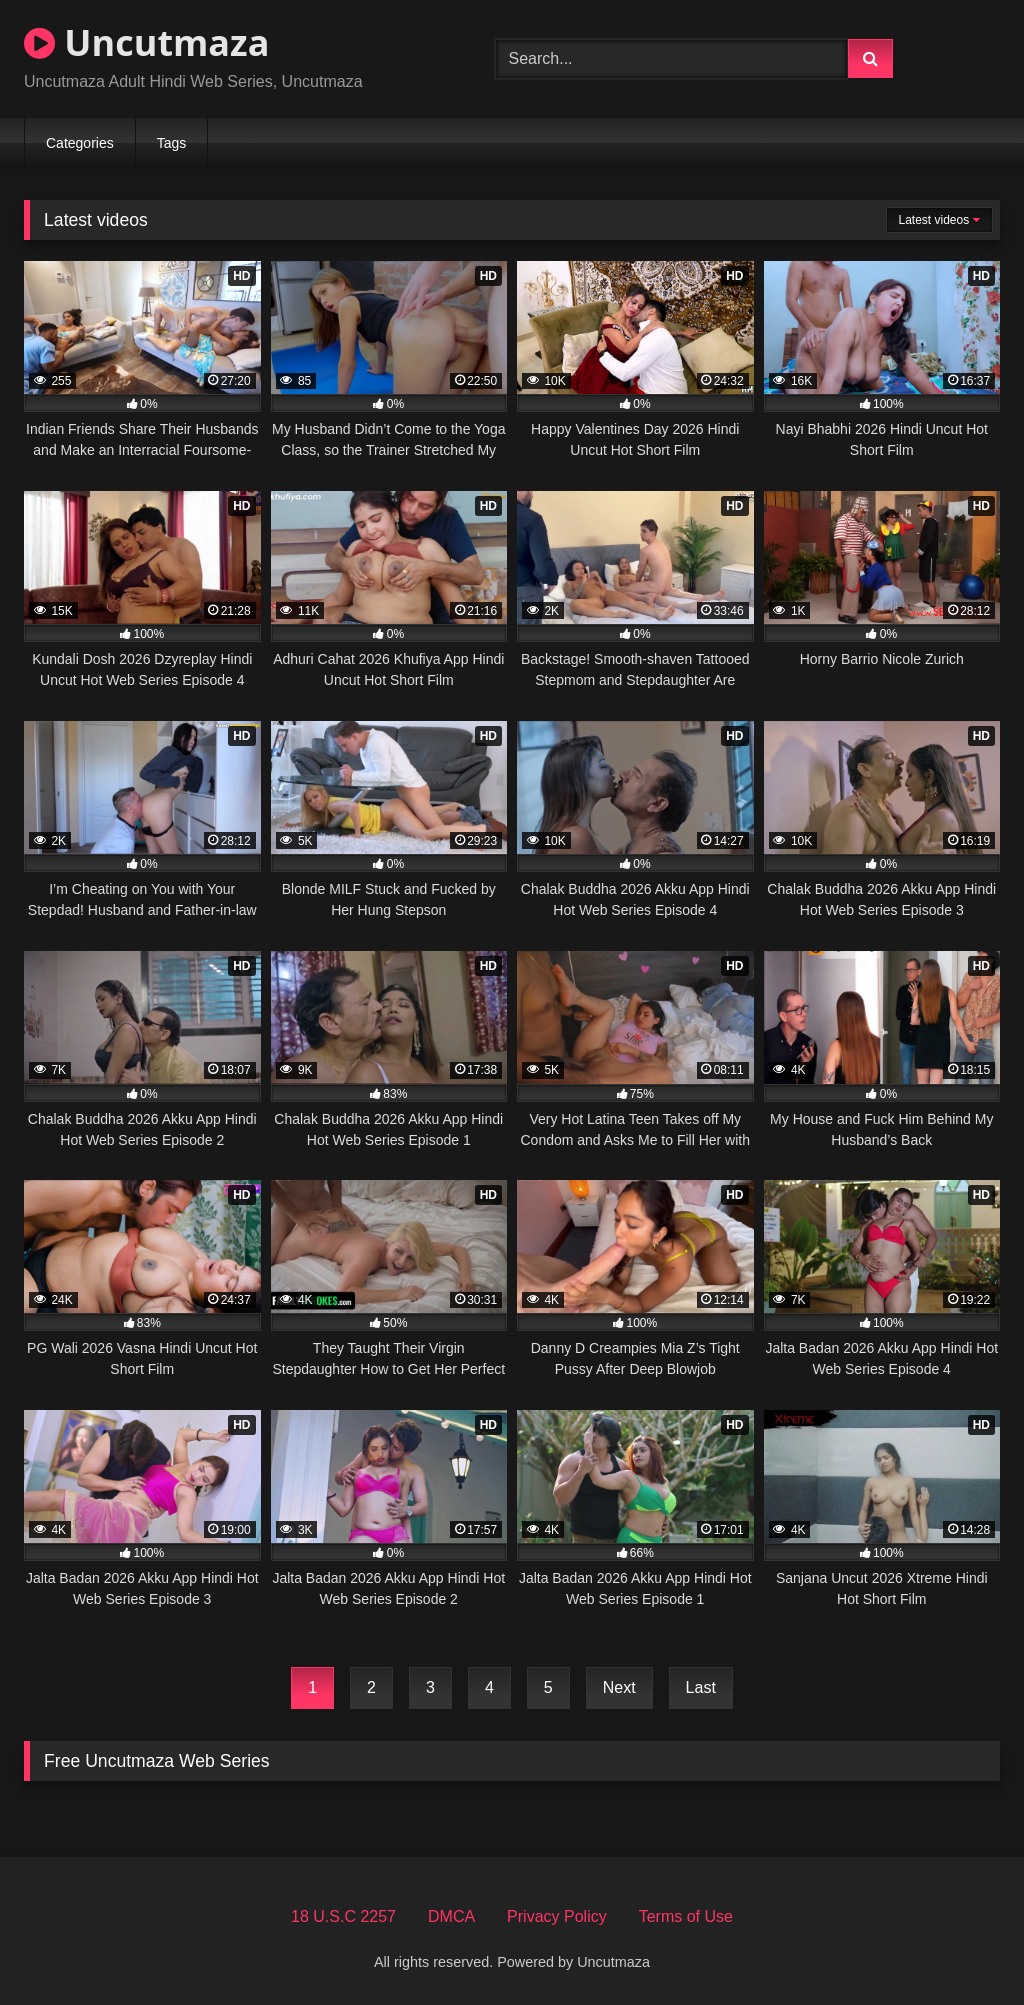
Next (619, 1687)
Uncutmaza (146, 42)
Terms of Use (686, 1916)
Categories (80, 143)
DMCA (451, 1916)
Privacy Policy (557, 1916)
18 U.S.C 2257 (343, 1916)
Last (701, 1687)
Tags (172, 143)
